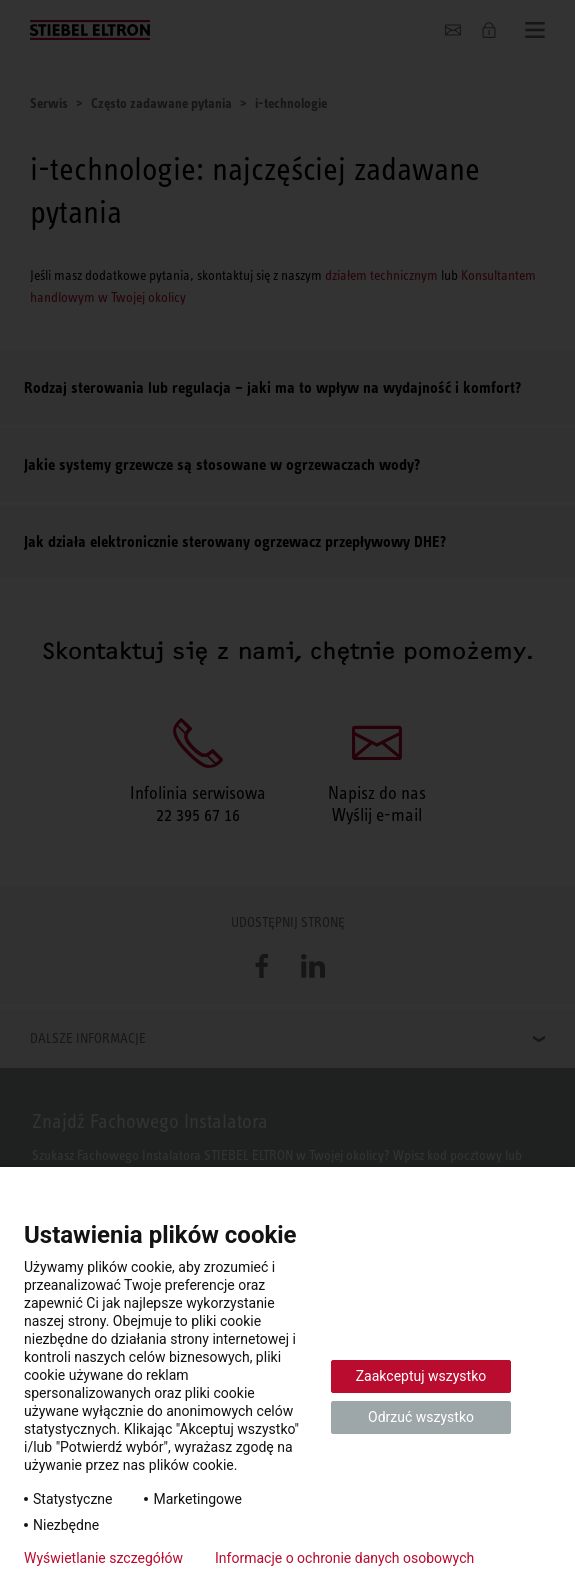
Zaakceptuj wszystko (421, 1376)
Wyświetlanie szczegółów (103, 1558)
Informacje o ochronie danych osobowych (344, 1558)
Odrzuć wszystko (421, 1417)
